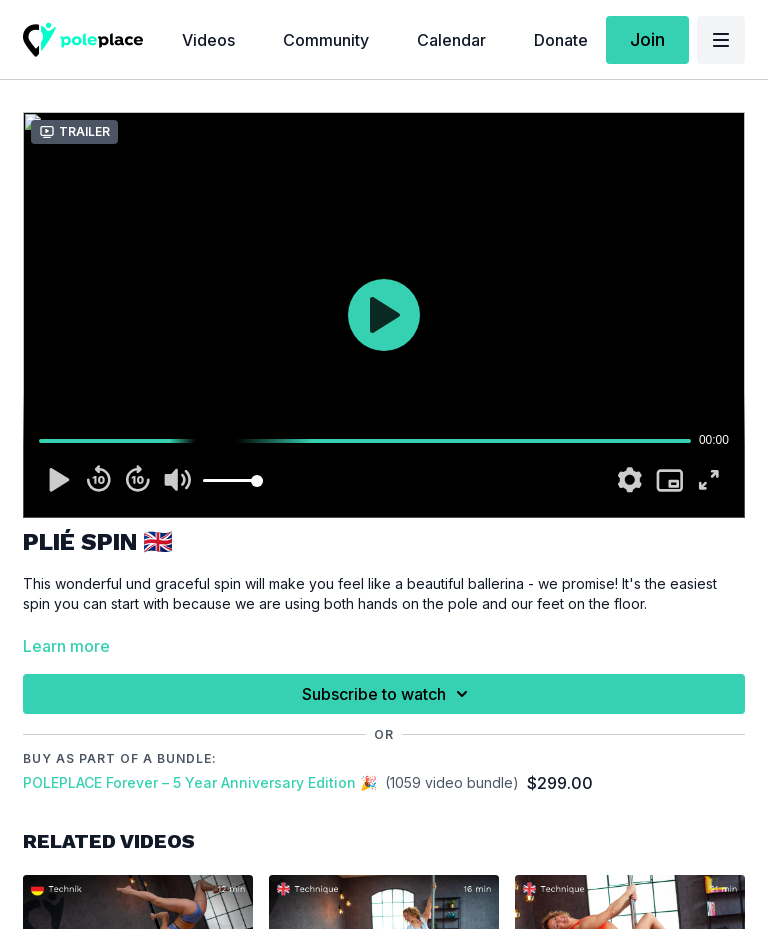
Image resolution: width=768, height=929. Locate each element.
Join (647, 39)
